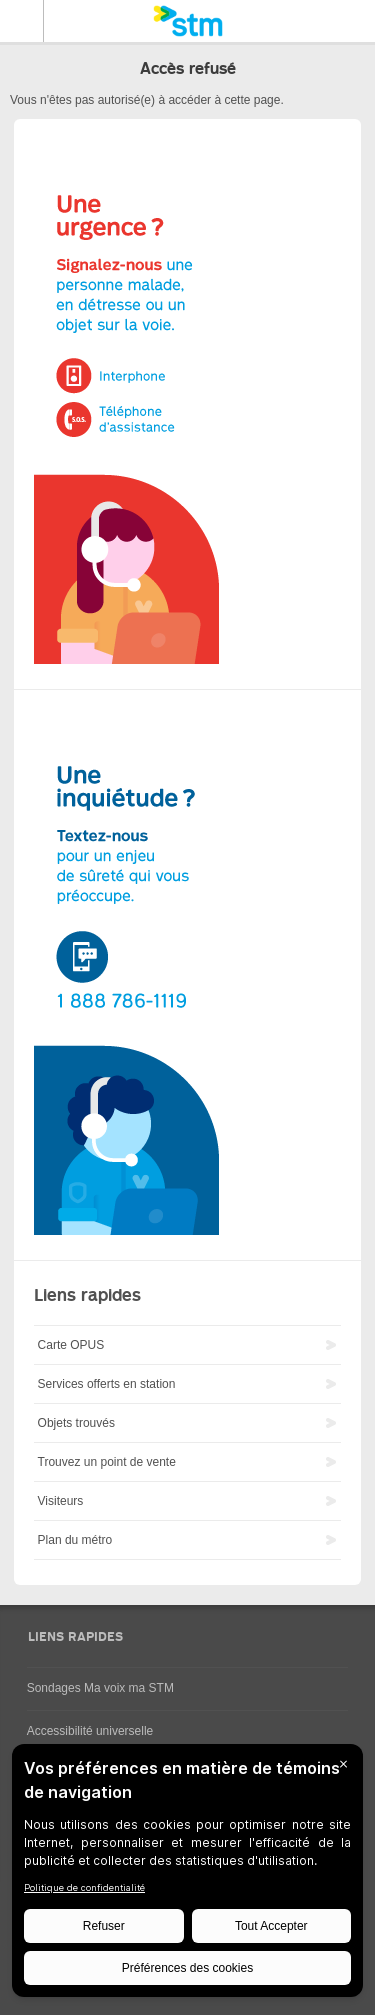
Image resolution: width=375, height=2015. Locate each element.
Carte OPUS (71, 1345)
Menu (22, 21)
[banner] (187, 21)
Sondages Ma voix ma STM (100, 1688)
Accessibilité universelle (90, 1731)
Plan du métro (75, 1540)
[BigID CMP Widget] (187, 1875)
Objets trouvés (76, 1423)
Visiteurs (61, 1501)
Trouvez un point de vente (107, 1462)
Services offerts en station (107, 1384)
